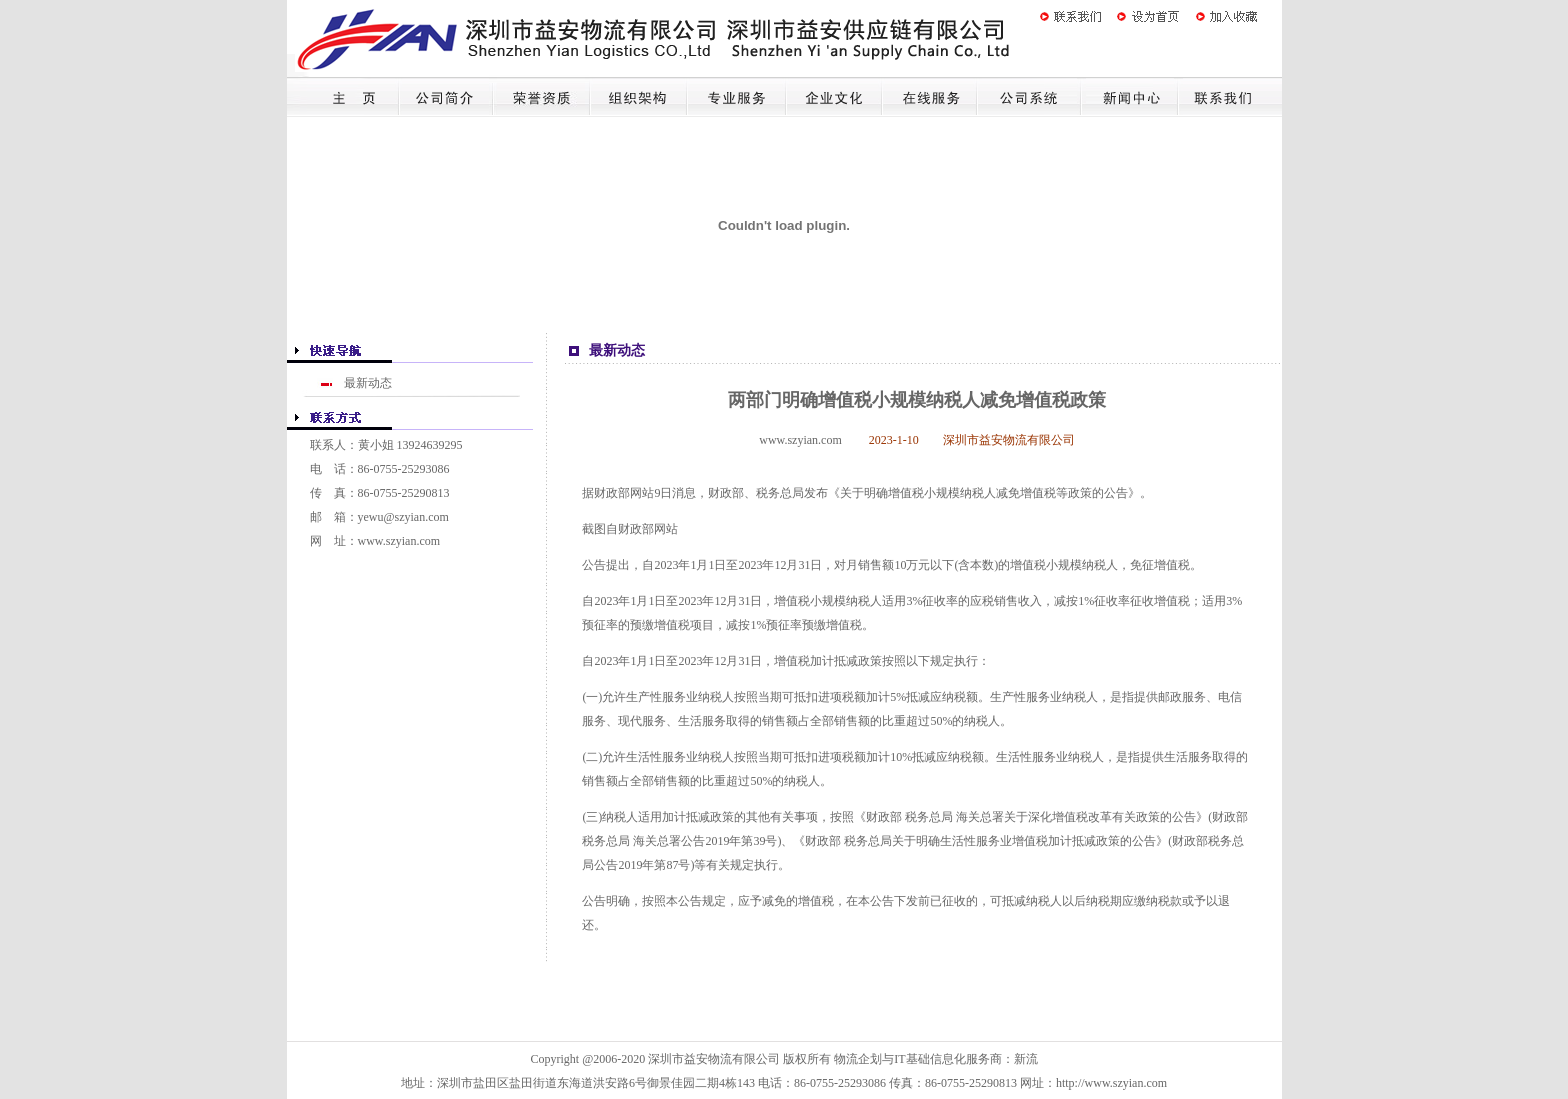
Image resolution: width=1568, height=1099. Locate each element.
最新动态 (368, 383)
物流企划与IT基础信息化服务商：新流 (935, 1059)
